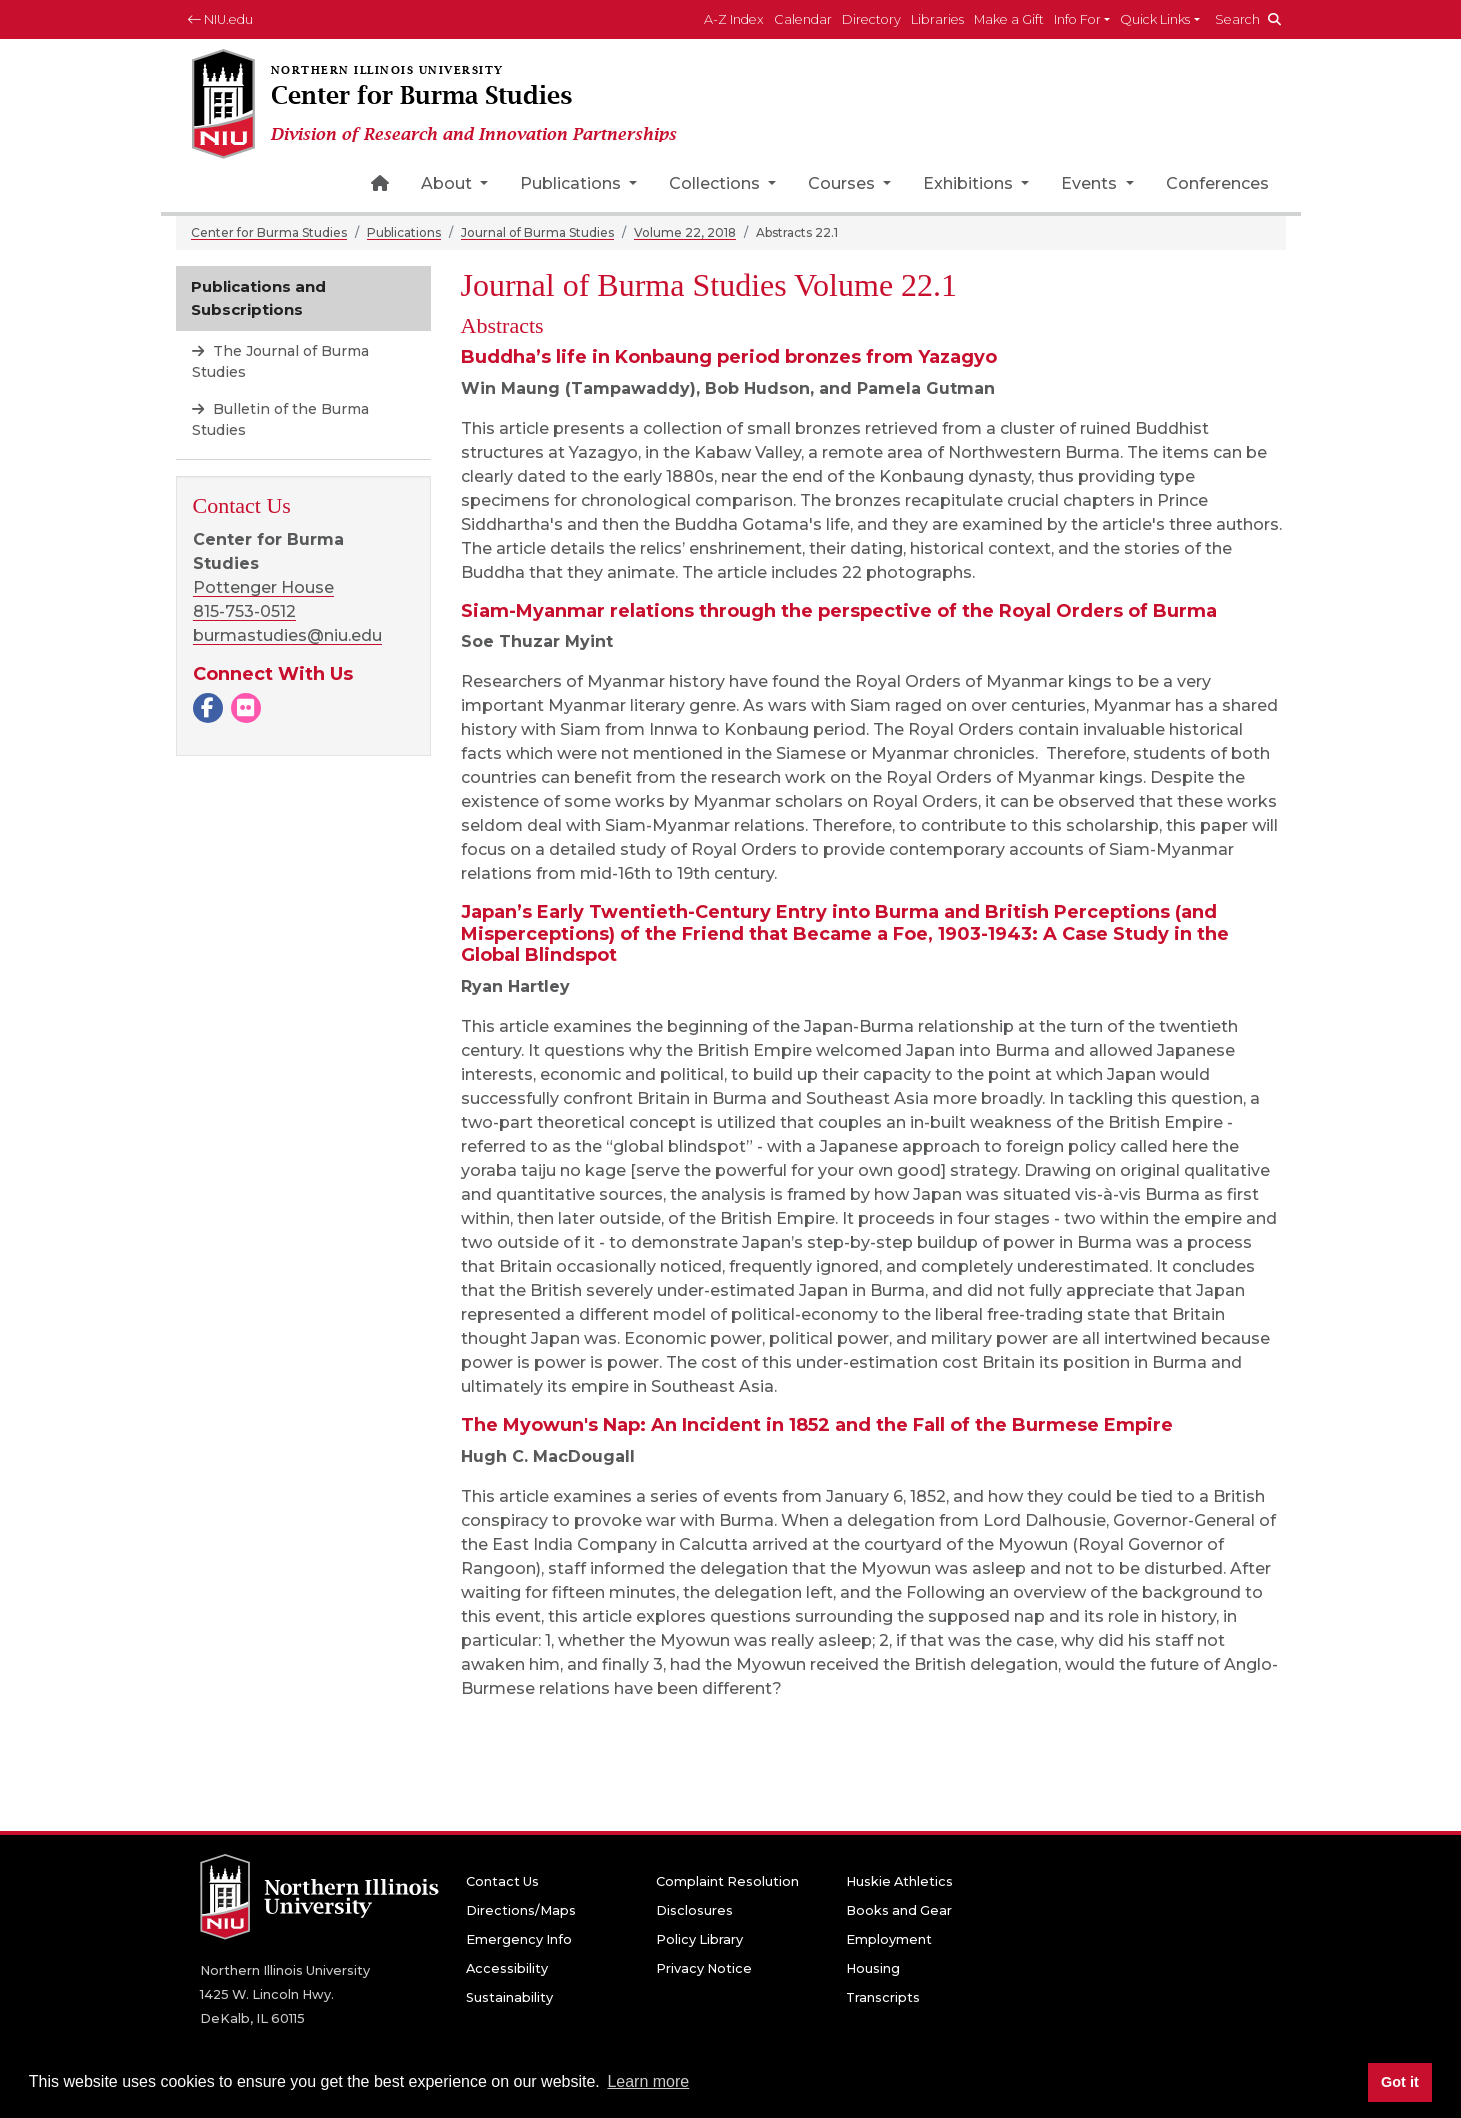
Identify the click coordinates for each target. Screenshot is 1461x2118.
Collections (716, 183)
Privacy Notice (704, 1968)
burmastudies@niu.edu (287, 635)
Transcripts (883, 1997)
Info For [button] (1077, 19)
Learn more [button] (648, 2081)
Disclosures (694, 1910)
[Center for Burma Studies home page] (442, 105)
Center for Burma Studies (269, 232)
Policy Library (699, 1939)
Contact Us (502, 1881)
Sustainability (509, 1997)
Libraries (937, 19)
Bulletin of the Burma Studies (280, 419)
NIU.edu (220, 19)
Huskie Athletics (899, 1881)
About (448, 183)
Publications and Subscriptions (258, 298)
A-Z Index (734, 19)
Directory (871, 19)
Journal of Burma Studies (537, 232)
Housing (873, 1968)
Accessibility (507, 1968)
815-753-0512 (244, 611)
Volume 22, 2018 (685, 232)
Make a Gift (1009, 19)
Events (1091, 183)
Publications (572, 183)
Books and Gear (899, 1910)
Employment (889, 1939)
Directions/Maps (521, 1910)
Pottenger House (263, 587)
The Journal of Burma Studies (280, 361)
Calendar (803, 19)
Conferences (1217, 183)
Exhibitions (970, 183)
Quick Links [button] (1155, 19)
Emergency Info (519, 1939)
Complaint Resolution (727, 1881)
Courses (843, 183)
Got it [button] (1400, 2082)
